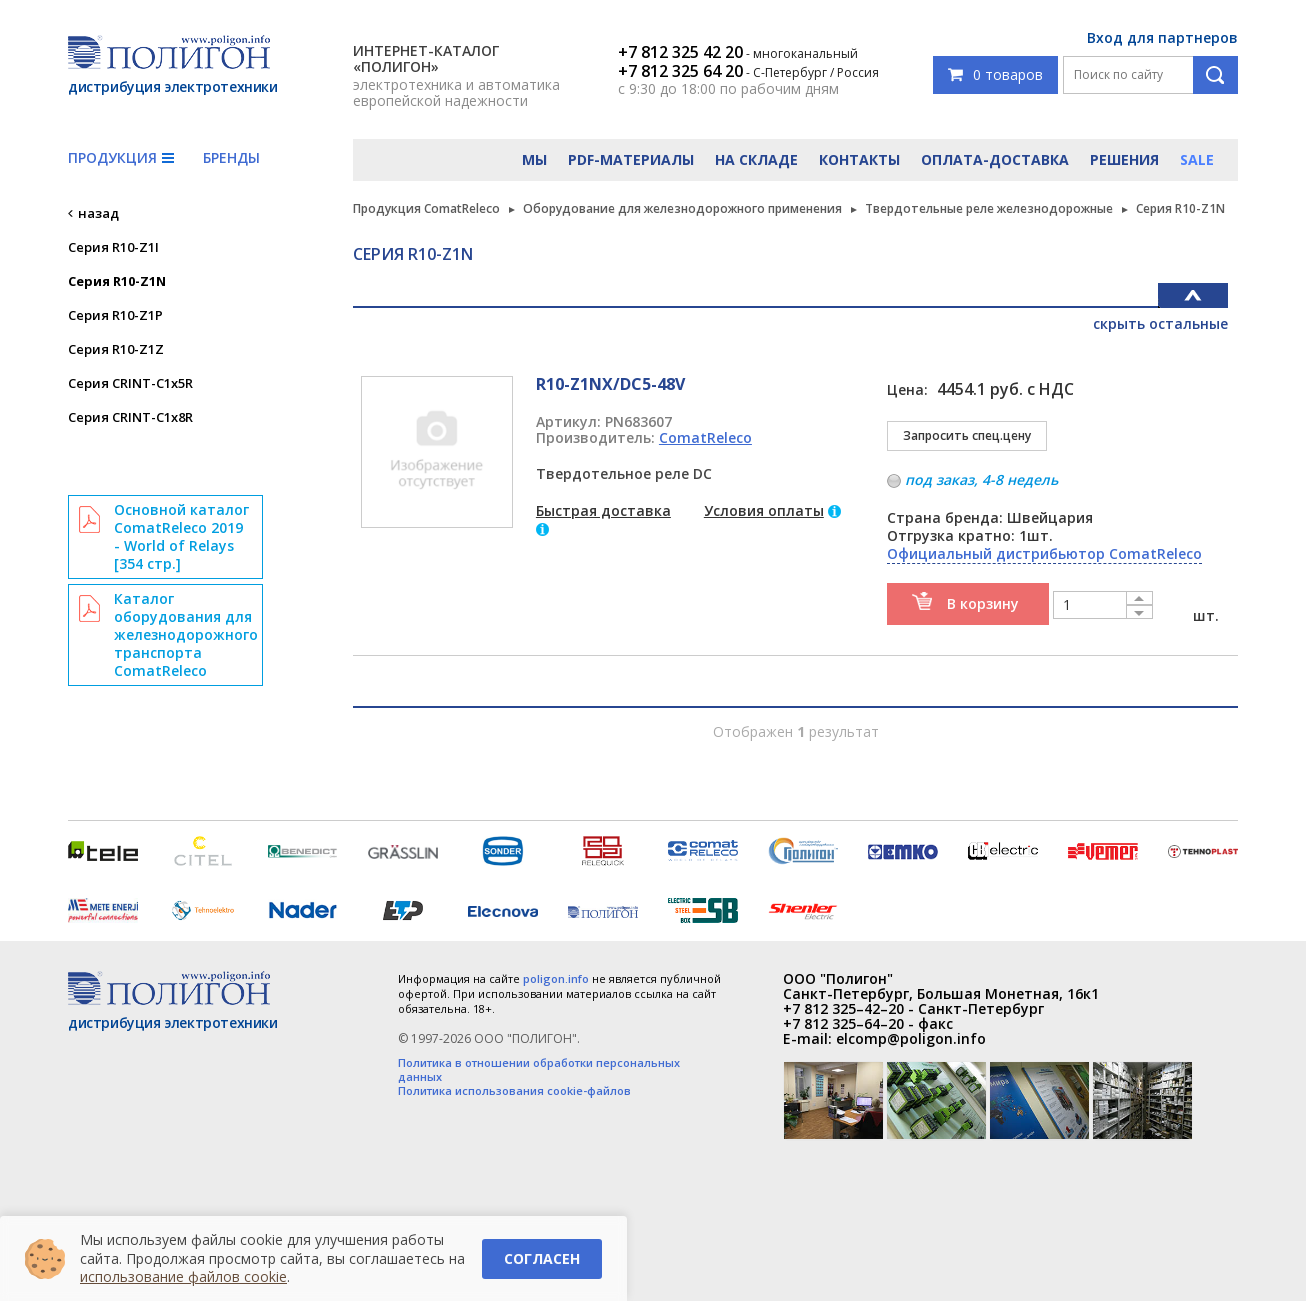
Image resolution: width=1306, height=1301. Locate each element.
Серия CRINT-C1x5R (130, 383)
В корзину (983, 603)
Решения (1124, 159)
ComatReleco (705, 437)
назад (98, 213)
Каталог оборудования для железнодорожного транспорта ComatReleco (186, 634)
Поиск (1215, 75)
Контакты (859, 159)
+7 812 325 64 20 (680, 71)
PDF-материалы (631, 159)
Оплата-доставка (995, 159)
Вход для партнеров (1162, 37)
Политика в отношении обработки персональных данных (539, 1070)
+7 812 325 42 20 (680, 52)
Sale (1197, 159)
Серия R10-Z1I (113, 247)
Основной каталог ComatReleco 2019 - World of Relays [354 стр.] (181, 536)
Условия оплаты (764, 510)
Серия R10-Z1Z (116, 349)
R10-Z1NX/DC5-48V (610, 384)
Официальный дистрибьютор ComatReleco (1044, 553)
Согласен (542, 1258)
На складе (756, 159)
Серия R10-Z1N (117, 281)
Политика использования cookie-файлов (514, 1091)
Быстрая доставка (603, 510)
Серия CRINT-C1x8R (130, 417)
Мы (534, 159)
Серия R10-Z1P (115, 315)
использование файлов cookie (183, 1276)
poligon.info (556, 978)
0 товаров (995, 74)
